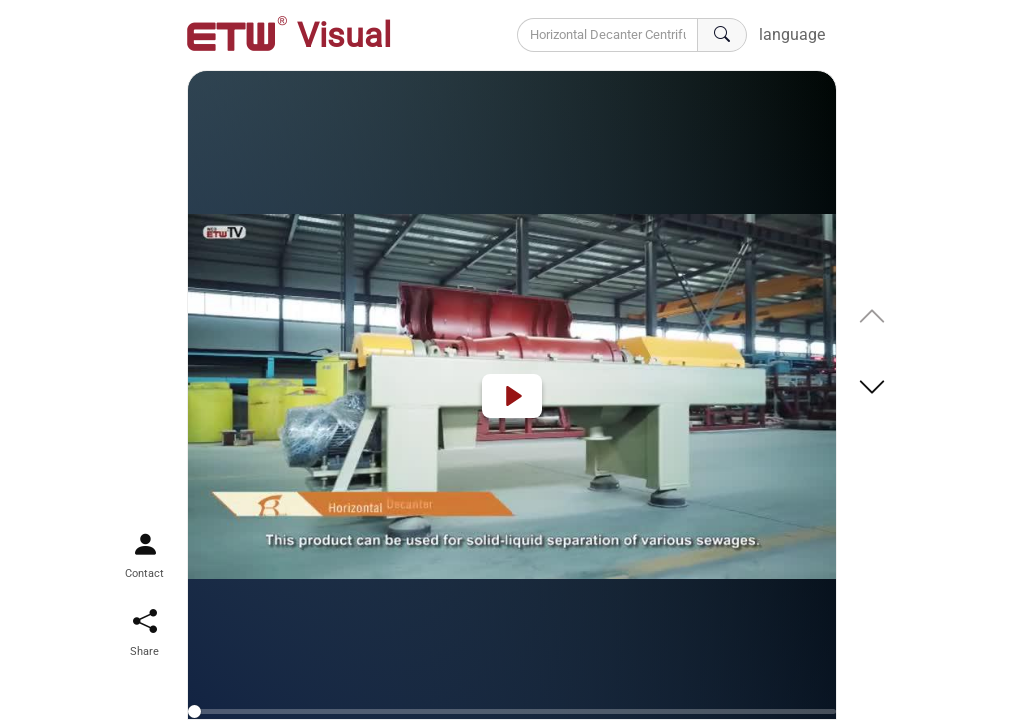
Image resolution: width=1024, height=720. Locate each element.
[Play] (512, 396)
